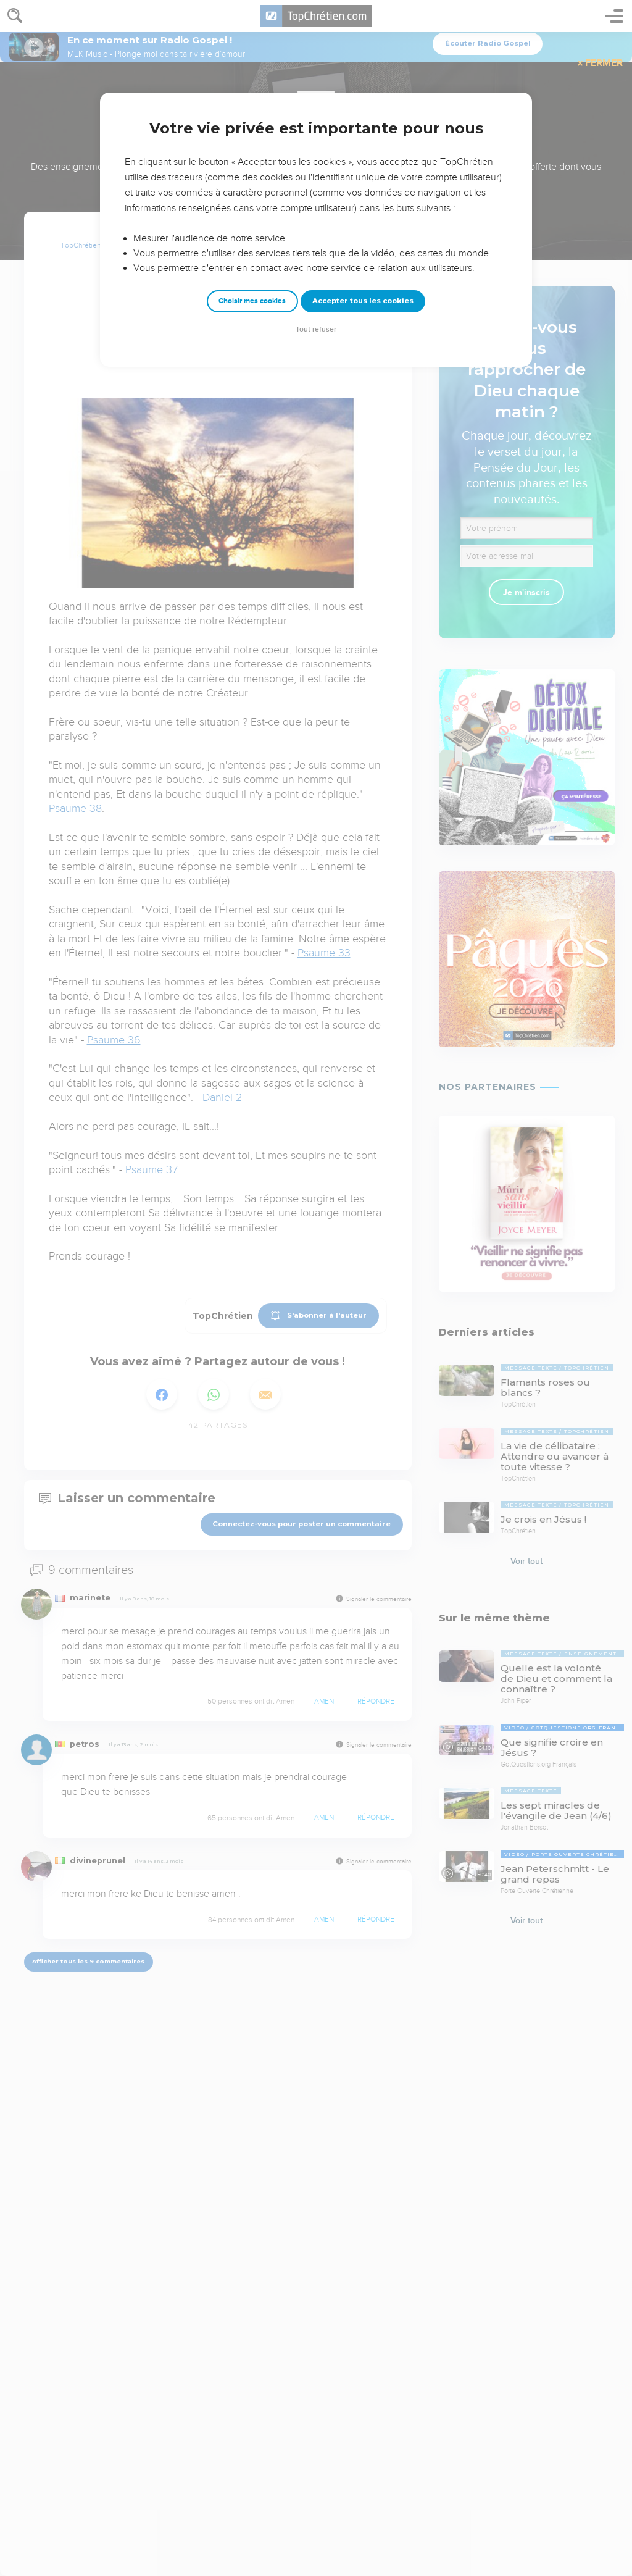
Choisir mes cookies (252, 301)
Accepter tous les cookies (363, 300)
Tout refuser (316, 329)
